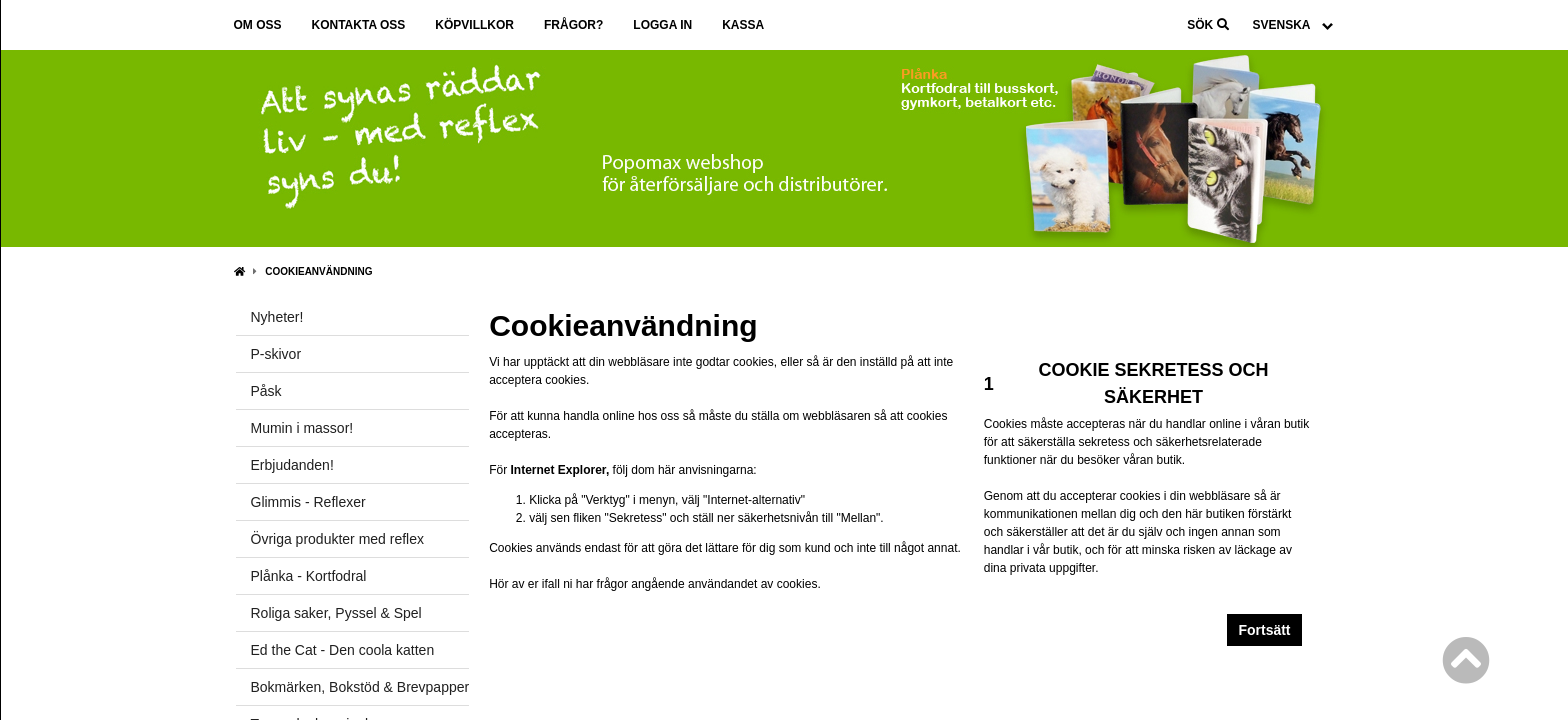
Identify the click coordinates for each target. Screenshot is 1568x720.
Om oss (258, 25)
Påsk (266, 391)
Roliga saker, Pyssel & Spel (336, 613)
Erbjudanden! (292, 465)
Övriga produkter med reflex (338, 539)
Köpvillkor (474, 25)
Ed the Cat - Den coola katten (343, 650)
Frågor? (573, 25)
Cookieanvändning (318, 271)
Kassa (743, 25)
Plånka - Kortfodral (309, 576)
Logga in (662, 25)
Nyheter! (277, 317)
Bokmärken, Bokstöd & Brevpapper (360, 687)
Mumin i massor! (302, 428)
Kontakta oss (359, 25)
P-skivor (276, 354)
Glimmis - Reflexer (308, 502)
